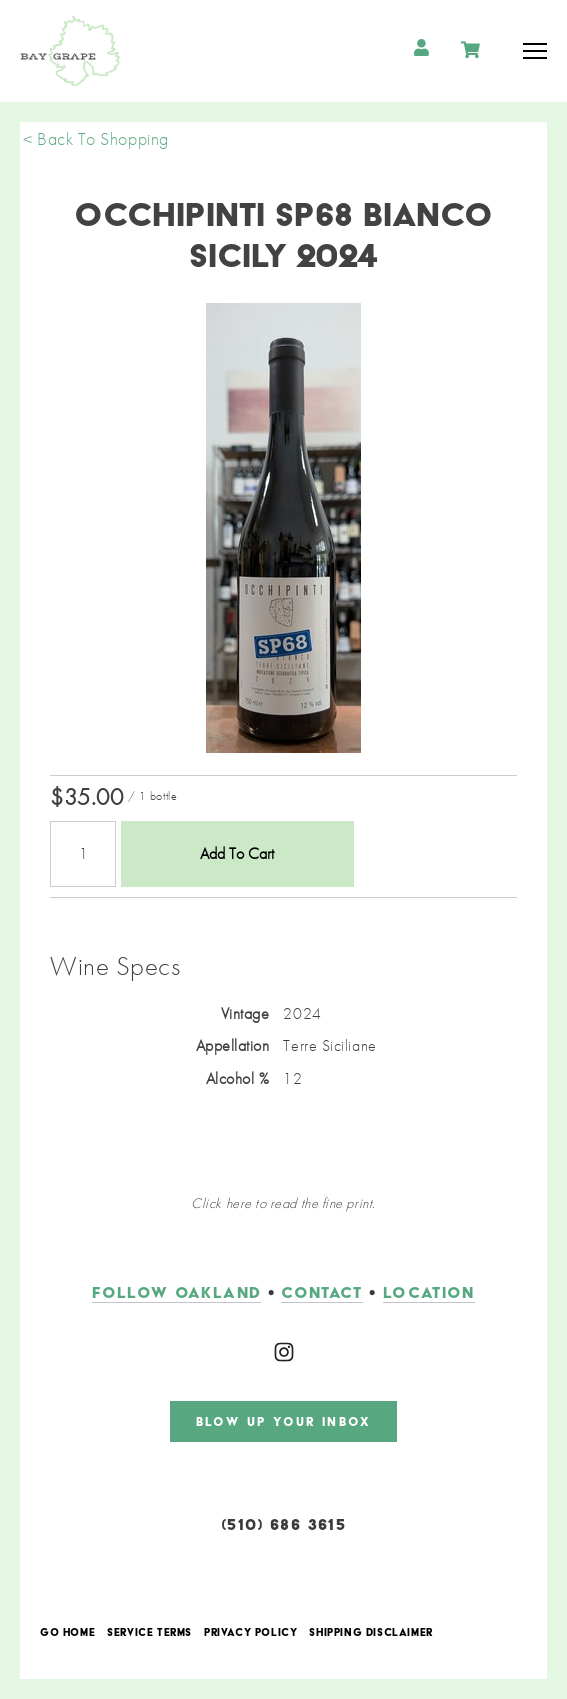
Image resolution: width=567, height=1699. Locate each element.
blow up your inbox (283, 1421)
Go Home (67, 1633)
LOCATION (429, 1292)
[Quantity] (83, 854)
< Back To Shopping (96, 138)
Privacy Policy (250, 1633)
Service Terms (149, 1633)
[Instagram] (284, 1352)
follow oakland (176, 1292)
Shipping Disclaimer (370, 1633)
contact (321, 1292)
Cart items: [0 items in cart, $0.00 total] (472, 50)
